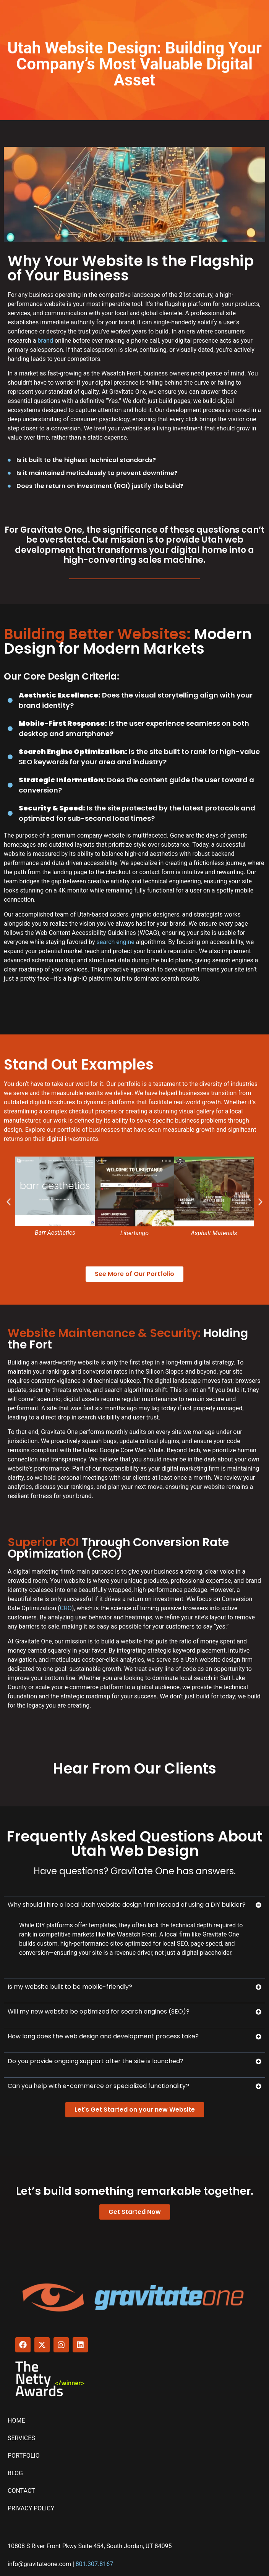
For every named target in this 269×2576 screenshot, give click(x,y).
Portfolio (24, 2455)
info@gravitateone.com (39, 2564)
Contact (21, 2490)
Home (16, 2420)
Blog (15, 2473)
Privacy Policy (31, 2508)
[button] (8, 1202)
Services (21, 2438)
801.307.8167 (94, 2564)
